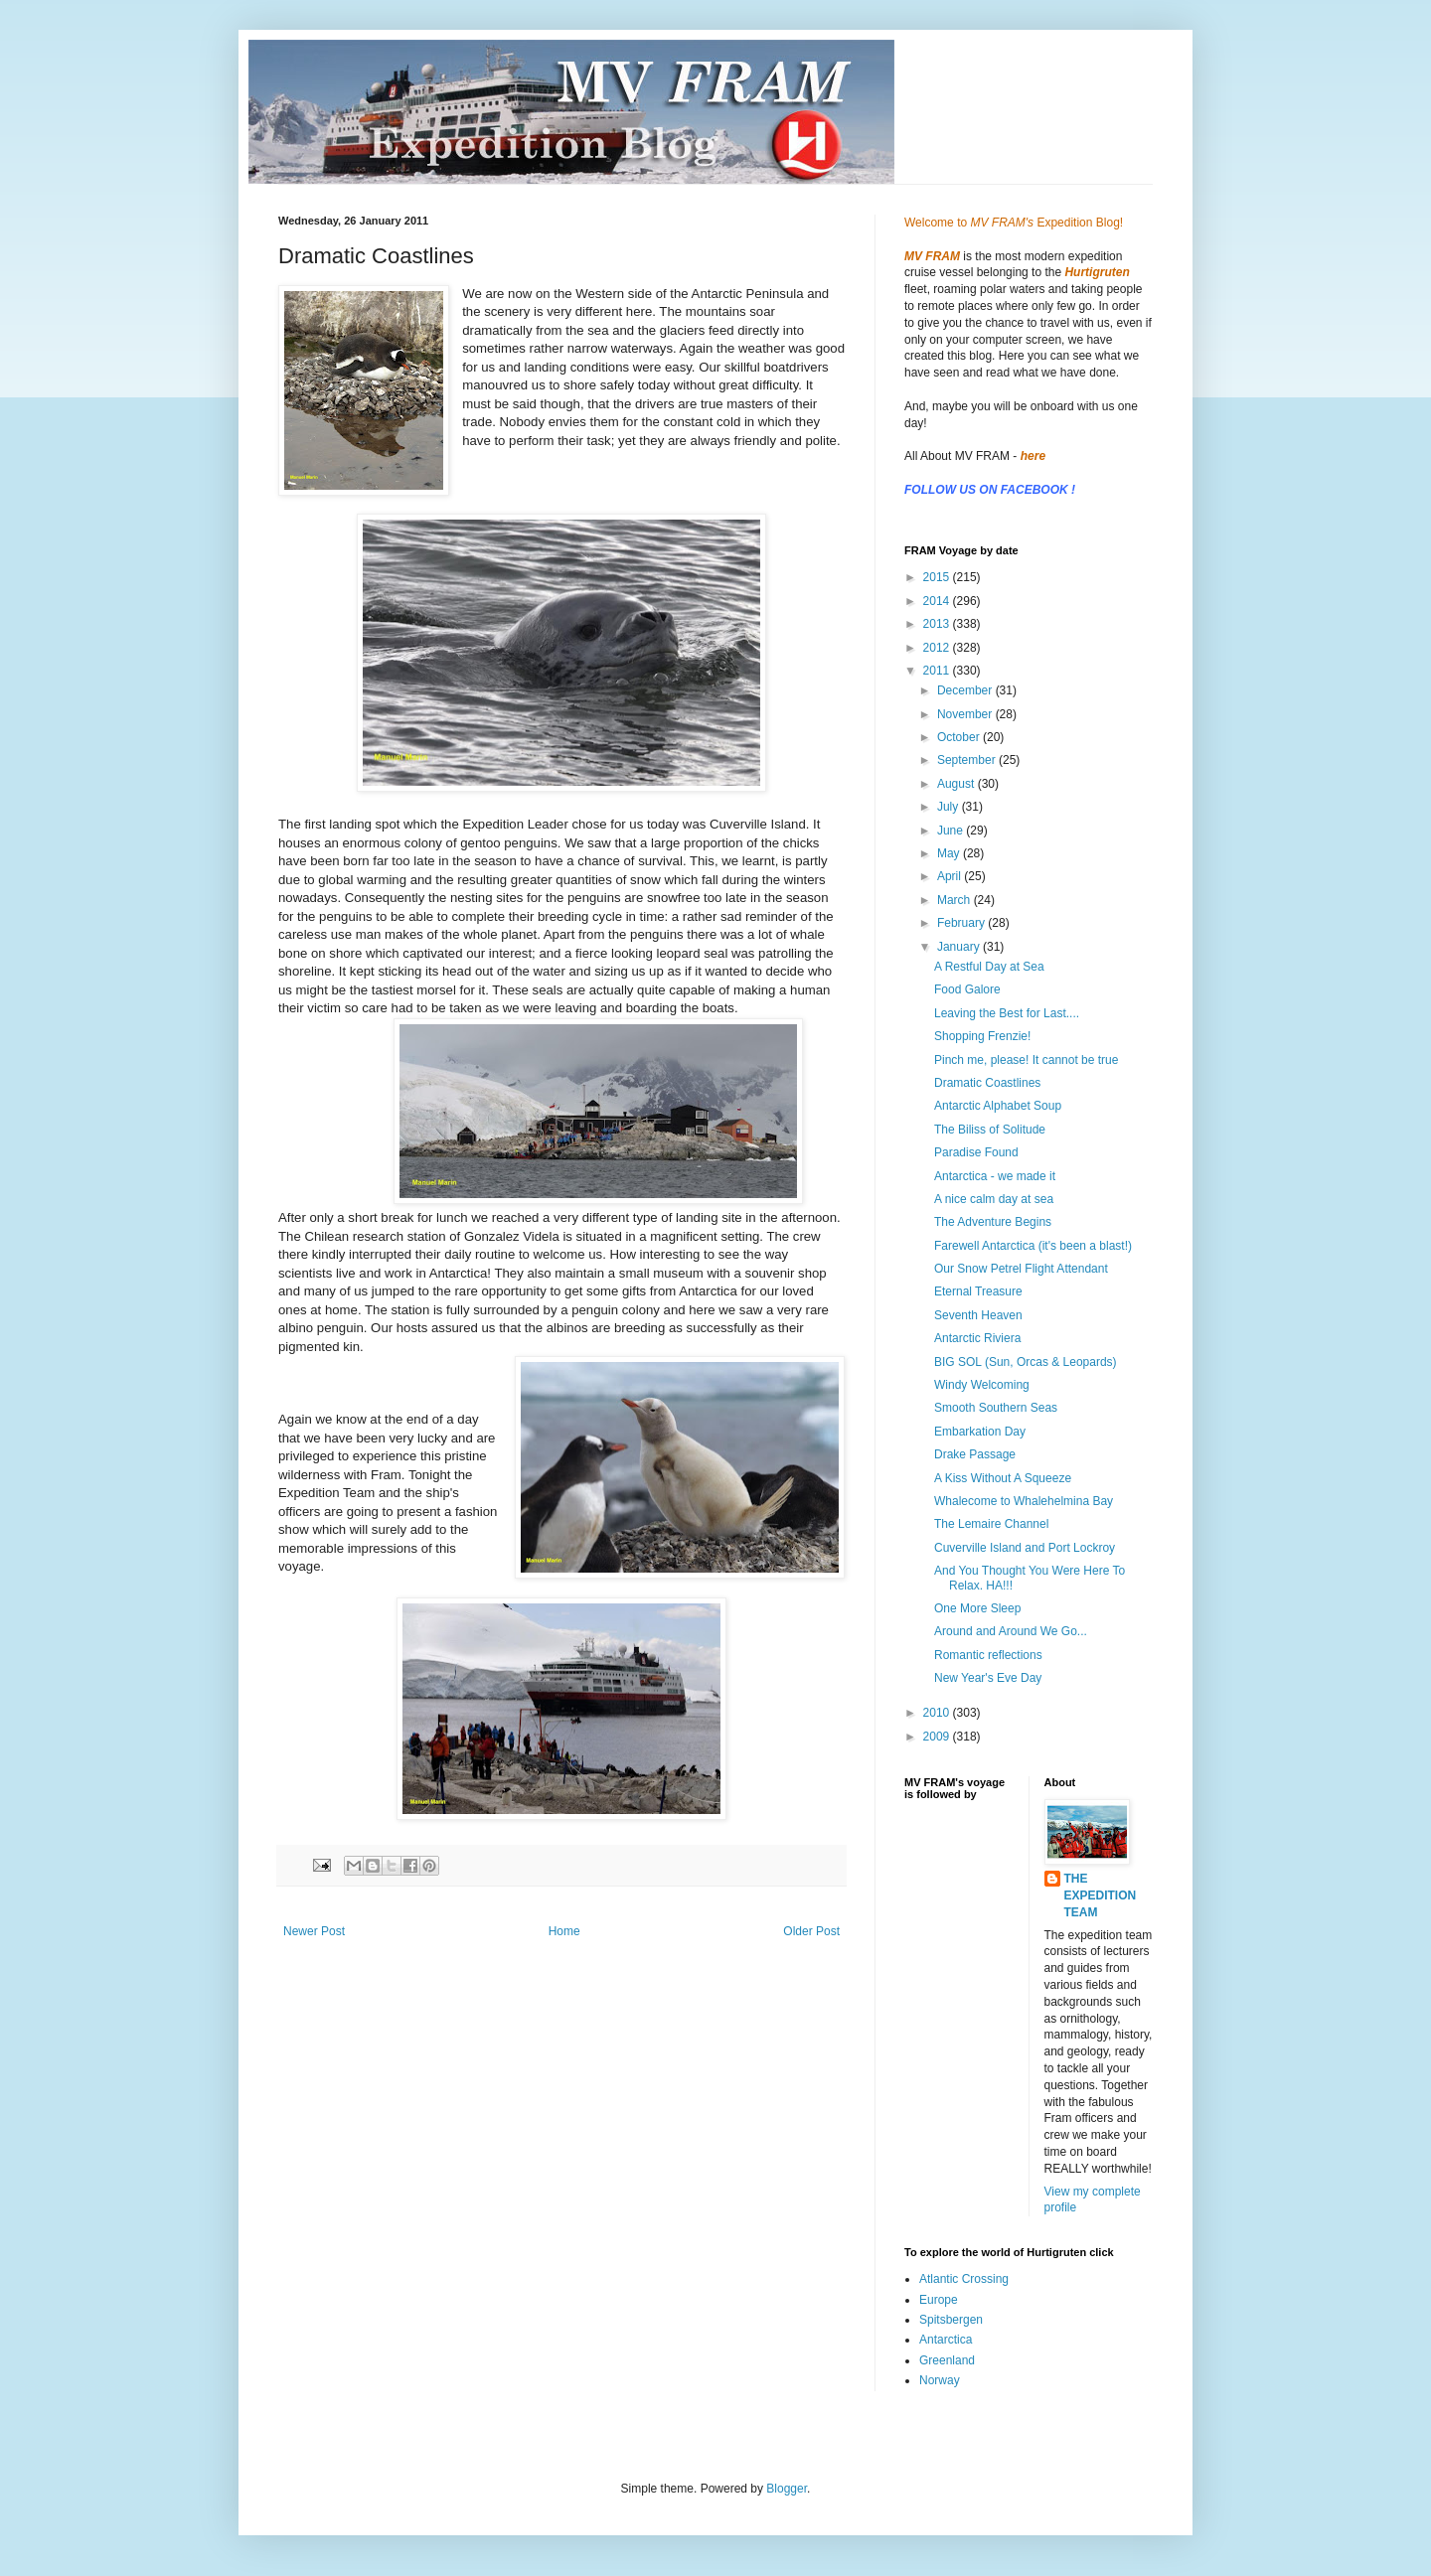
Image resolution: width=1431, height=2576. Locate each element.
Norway (939, 2380)
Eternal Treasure (978, 1291)
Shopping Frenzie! (982, 1036)
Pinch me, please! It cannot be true (1026, 1060)
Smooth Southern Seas (995, 1408)
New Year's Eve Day (987, 1678)
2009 (938, 1736)
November (966, 714)
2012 (938, 648)
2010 (938, 1713)
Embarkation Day (980, 1432)
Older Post (811, 1931)
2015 (938, 577)
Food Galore (967, 989)
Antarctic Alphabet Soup (997, 1106)
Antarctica (945, 2340)
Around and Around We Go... (1010, 1631)
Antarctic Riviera (977, 1338)
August (957, 784)
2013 (938, 624)
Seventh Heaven (978, 1315)
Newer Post (314, 1931)
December (966, 690)
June (951, 830)
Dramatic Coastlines (987, 1083)
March (955, 900)
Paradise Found (976, 1152)
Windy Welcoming (982, 1385)
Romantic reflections (988, 1655)
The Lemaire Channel (991, 1524)
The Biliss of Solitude (989, 1129)
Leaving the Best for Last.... (1006, 1013)
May (950, 853)
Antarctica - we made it (994, 1176)
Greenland (947, 2360)
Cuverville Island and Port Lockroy (1024, 1548)
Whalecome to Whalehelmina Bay (1023, 1501)
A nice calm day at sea (993, 1199)
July (949, 807)
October (960, 737)
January (960, 947)
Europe (938, 2300)
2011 (938, 671)
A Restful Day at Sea (989, 967)
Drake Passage (975, 1454)
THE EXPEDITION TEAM (1100, 1895)
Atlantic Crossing (964, 2279)
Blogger (786, 2489)
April (950, 876)
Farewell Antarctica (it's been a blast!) (1033, 1246)
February (962, 923)
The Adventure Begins (992, 1222)
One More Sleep (977, 1608)
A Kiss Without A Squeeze (1002, 1478)
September (968, 760)
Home (564, 1931)
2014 (938, 601)
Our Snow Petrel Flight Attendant (1021, 1269)
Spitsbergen (951, 2320)
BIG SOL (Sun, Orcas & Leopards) (1025, 1362)
